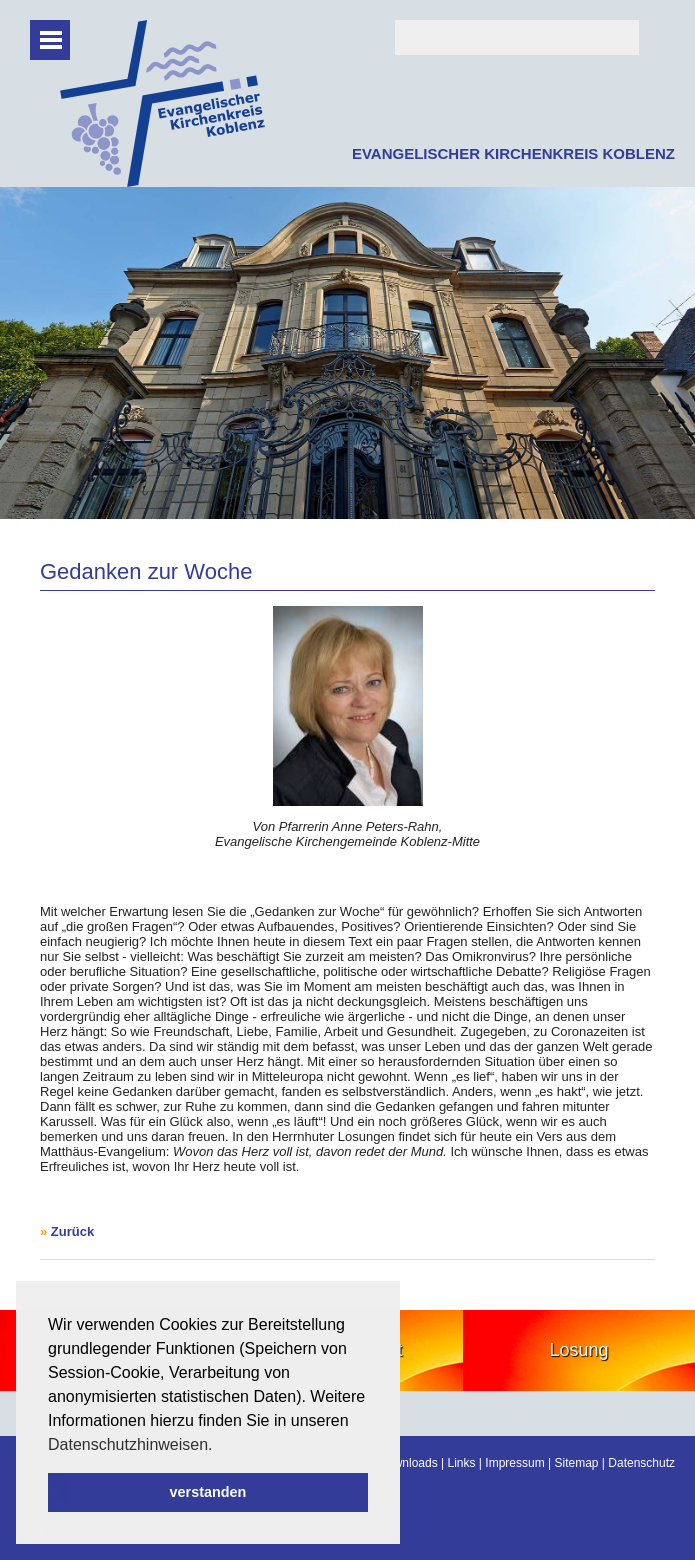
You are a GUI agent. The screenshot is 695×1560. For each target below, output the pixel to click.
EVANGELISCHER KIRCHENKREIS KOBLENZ (513, 153)
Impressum (514, 1463)
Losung (579, 1350)
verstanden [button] (208, 1492)
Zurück (72, 1231)
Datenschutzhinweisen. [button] (130, 1444)
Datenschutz (641, 1463)
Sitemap (576, 1463)
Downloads (407, 1463)
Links (462, 1463)
